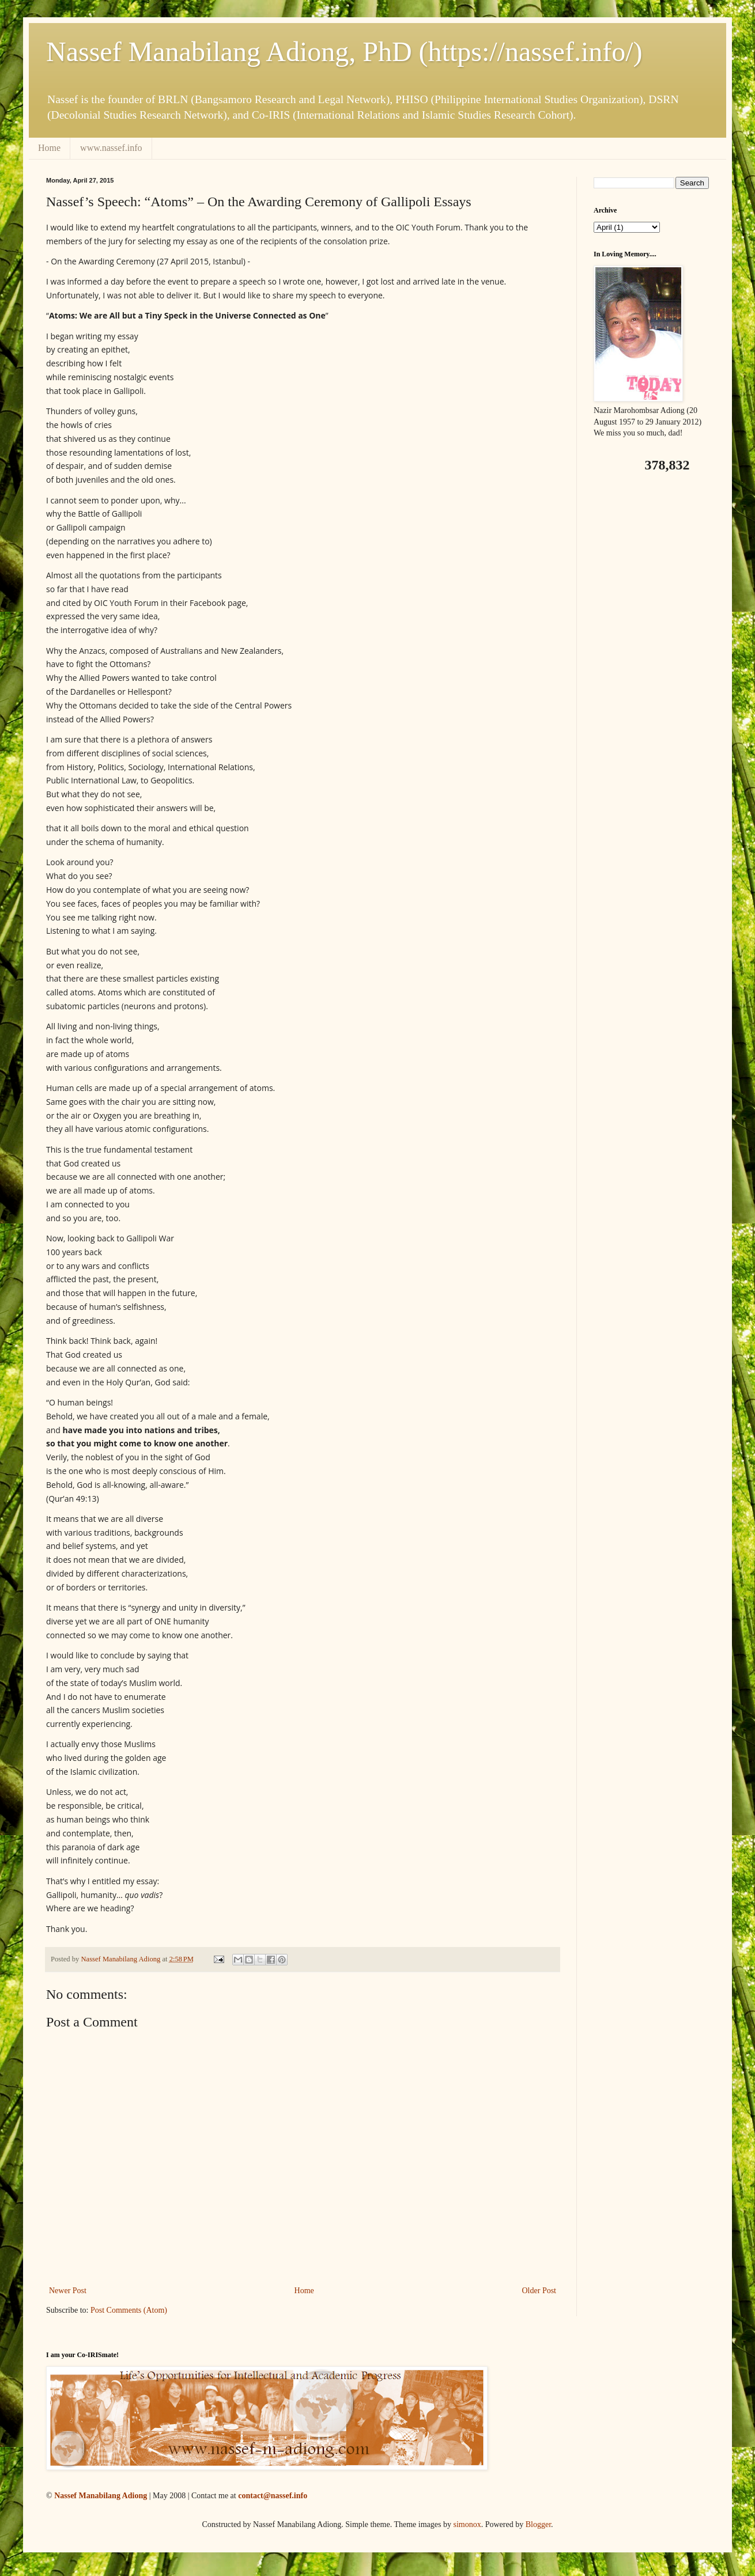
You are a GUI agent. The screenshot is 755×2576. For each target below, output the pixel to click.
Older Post (539, 2290)
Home (49, 148)
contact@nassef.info (272, 2495)
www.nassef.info (111, 148)
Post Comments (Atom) (128, 2310)
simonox (467, 2524)
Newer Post (67, 2290)
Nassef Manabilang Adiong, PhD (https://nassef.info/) (344, 51)
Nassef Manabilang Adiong (100, 2495)
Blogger (538, 2524)
